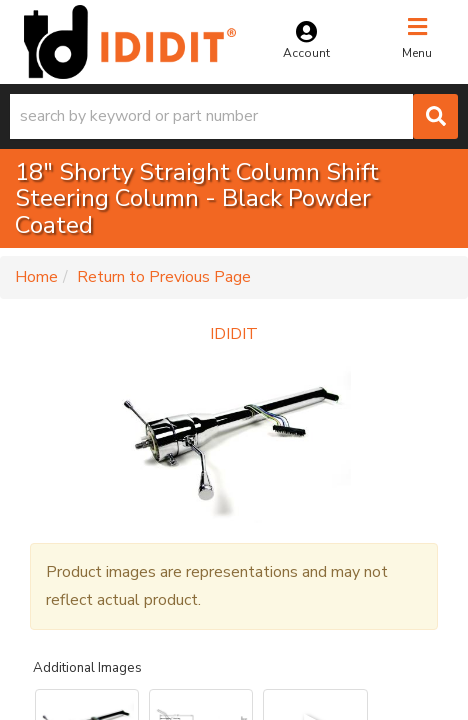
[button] (234, 116)
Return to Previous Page (164, 277)
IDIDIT (234, 334)
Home (36, 277)
